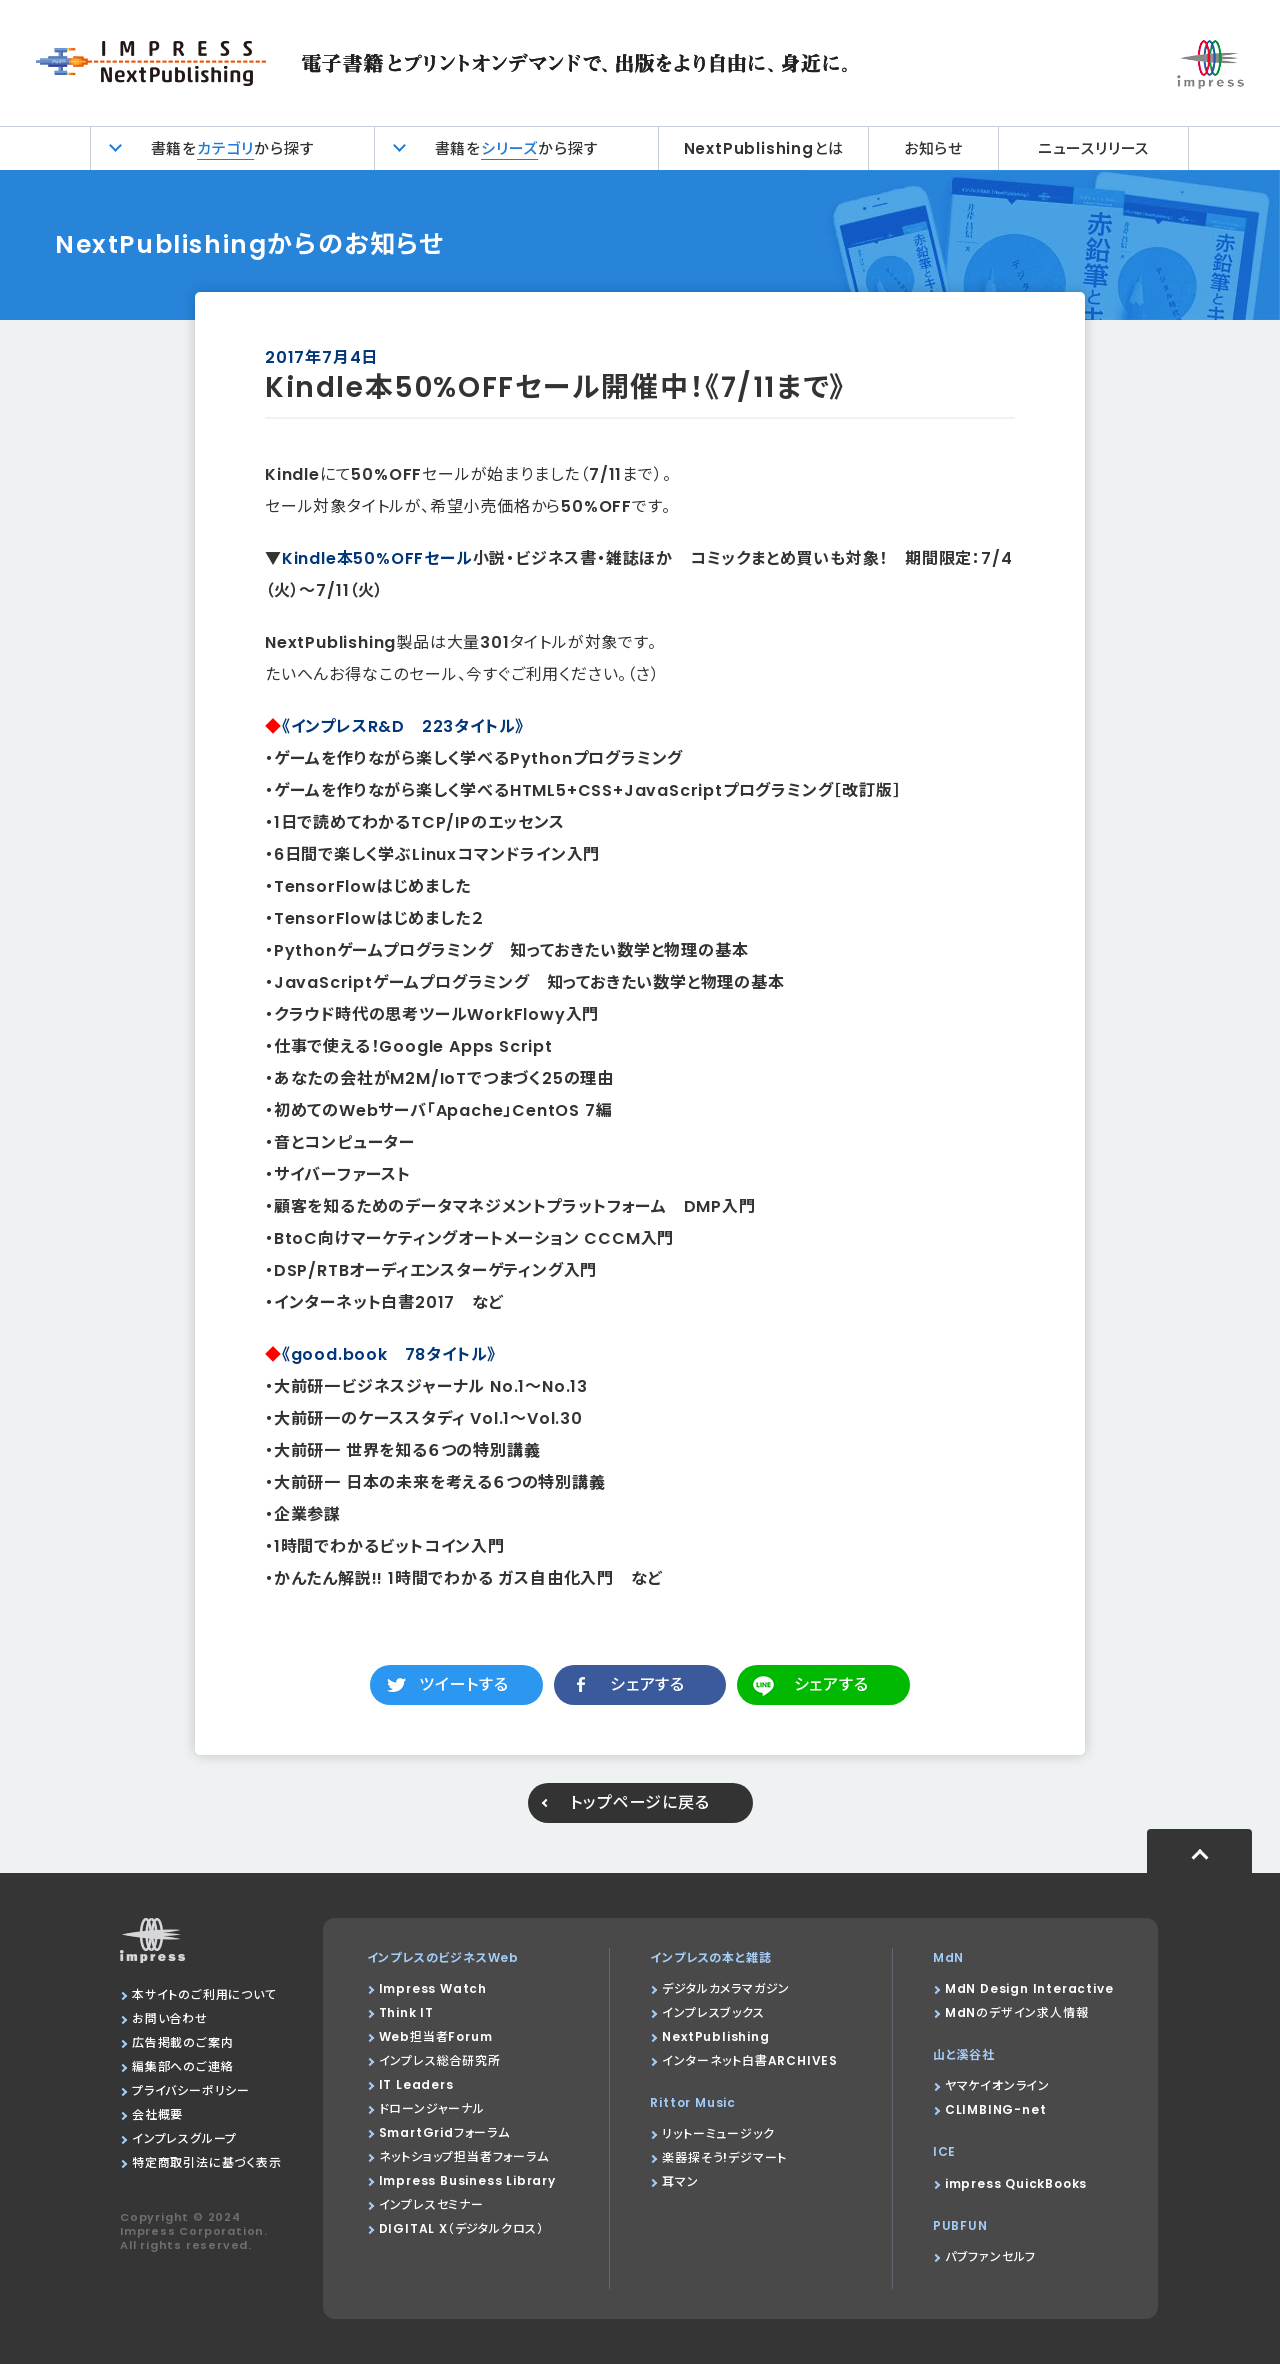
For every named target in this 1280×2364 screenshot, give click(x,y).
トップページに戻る (639, 1802)
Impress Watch (433, 1988)
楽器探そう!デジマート (724, 2157)
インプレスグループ (184, 2138)
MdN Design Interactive (1029, 1988)
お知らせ (933, 148)
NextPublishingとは (764, 148)
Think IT (406, 2012)
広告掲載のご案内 (182, 2042)
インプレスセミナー (431, 2204)
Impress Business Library (467, 2180)
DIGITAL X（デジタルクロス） (461, 2228)
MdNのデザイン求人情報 (1017, 2012)
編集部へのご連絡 (182, 2066)
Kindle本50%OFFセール (377, 558)
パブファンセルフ (990, 2256)
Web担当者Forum (436, 2036)
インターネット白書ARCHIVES (750, 2060)
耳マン (680, 2181)
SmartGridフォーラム (444, 2132)
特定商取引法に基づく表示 (207, 2162)
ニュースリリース (1093, 148)
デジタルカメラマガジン (726, 1988)
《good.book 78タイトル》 (389, 1354)
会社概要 (157, 2114)
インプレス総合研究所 (440, 2060)
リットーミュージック (718, 2133)
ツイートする (464, 1684)
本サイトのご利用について (204, 1994)
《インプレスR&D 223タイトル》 (403, 726)
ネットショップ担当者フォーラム (464, 2156)
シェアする (647, 1684)
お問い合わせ (170, 2018)
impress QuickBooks (1016, 2183)
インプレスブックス (713, 2012)
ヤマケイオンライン (997, 2085)
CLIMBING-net (996, 2109)
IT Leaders (416, 2084)
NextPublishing (715, 2036)
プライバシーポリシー (191, 2090)
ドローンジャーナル (432, 2108)
